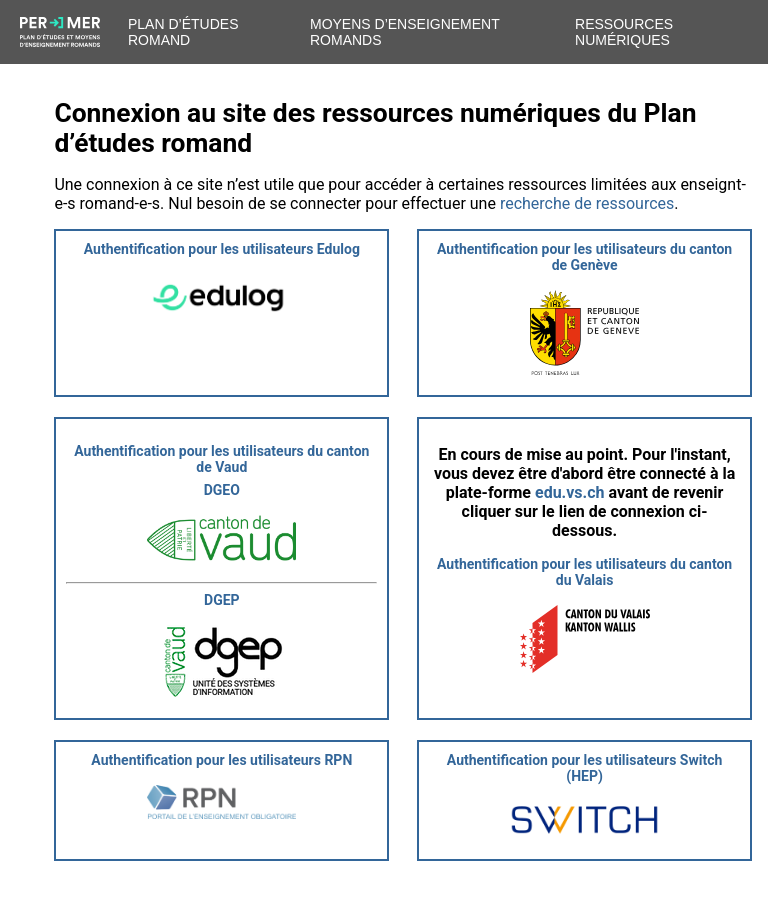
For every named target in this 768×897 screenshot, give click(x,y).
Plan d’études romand (183, 32)
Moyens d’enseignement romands (405, 32)
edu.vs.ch (570, 492)
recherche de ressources (587, 203)
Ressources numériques (624, 32)
